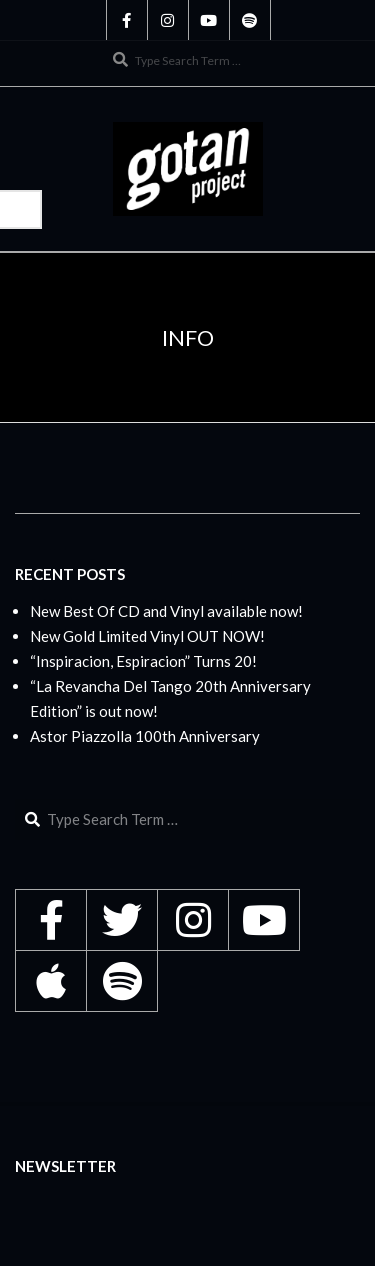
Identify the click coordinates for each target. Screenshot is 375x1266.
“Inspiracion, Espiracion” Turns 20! (143, 661)
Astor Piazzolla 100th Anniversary (145, 736)
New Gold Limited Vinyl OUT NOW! (147, 636)
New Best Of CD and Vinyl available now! (166, 611)
